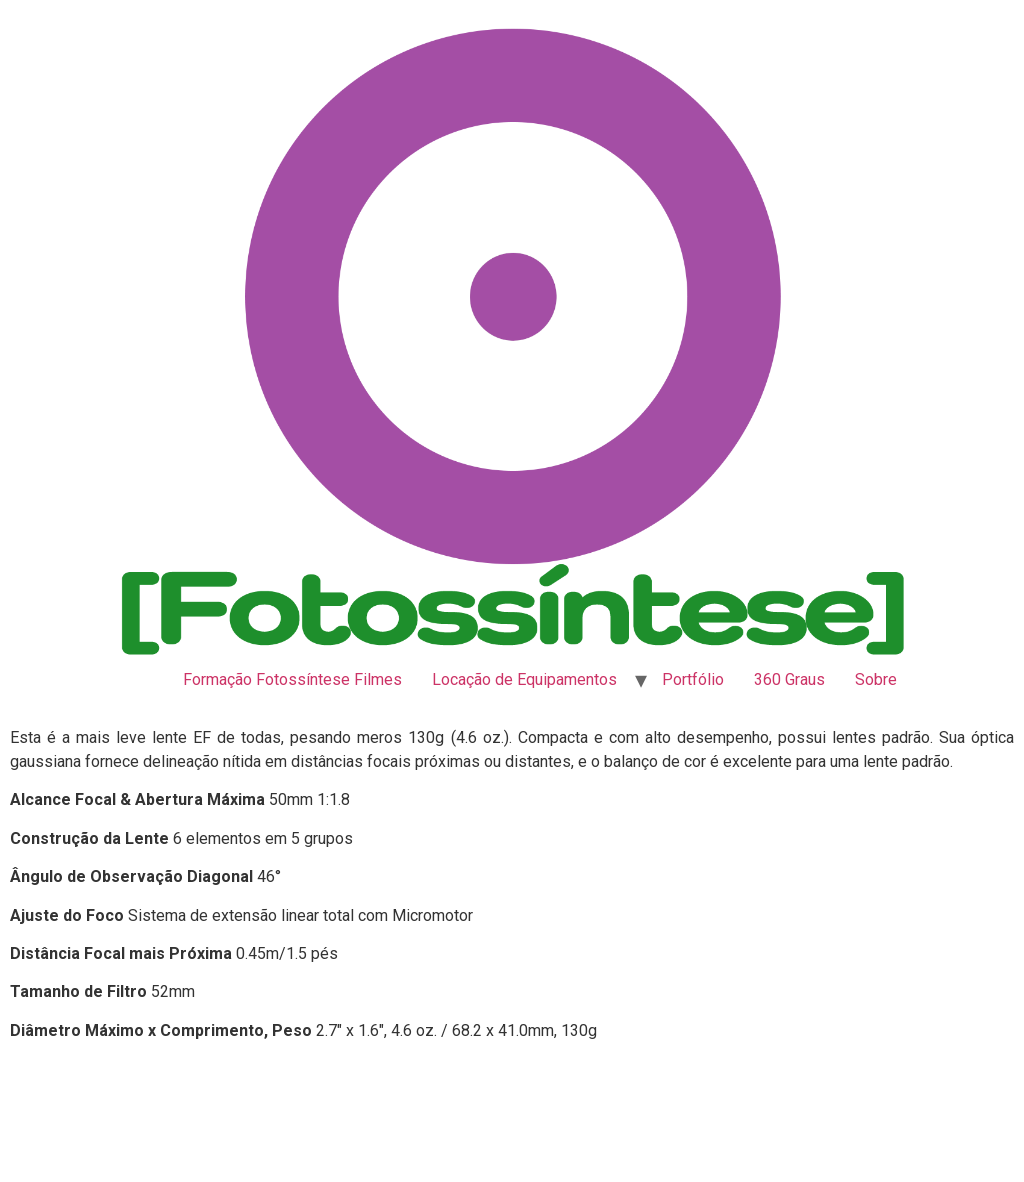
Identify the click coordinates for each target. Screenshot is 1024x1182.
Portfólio (693, 679)
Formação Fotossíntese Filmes (292, 679)
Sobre (876, 679)
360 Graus (789, 679)
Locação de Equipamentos (524, 679)
